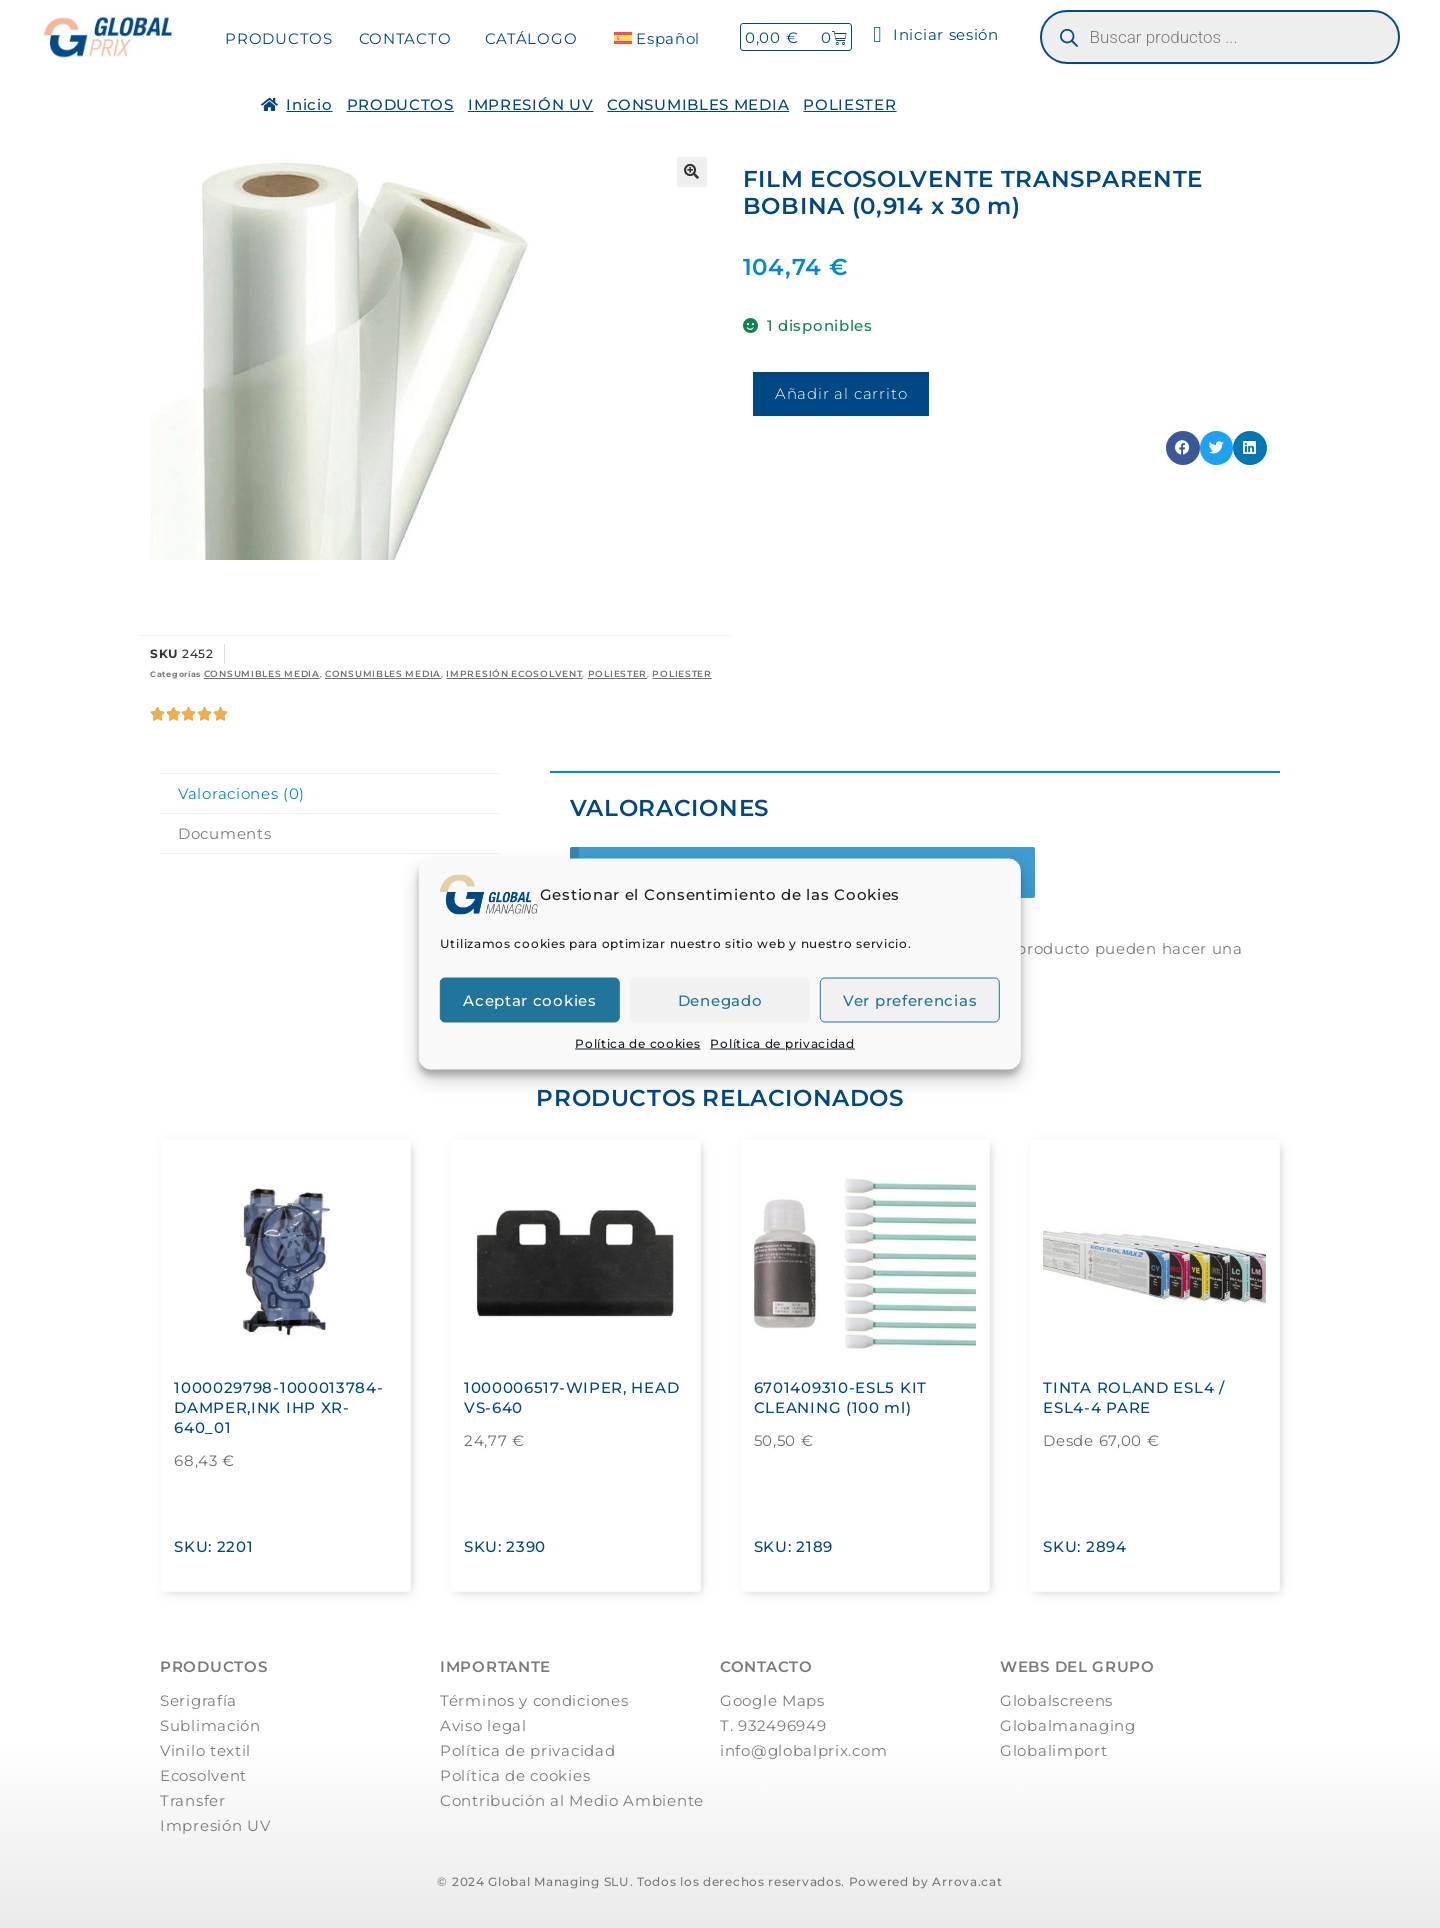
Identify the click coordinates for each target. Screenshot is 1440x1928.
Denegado (720, 999)
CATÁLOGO (531, 38)
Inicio (309, 104)
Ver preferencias (910, 999)
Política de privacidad (782, 1043)
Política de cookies (637, 1043)
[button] (692, 172)
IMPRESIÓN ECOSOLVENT (514, 673)
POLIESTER (849, 104)
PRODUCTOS (278, 38)
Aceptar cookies (530, 999)
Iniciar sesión (936, 34)
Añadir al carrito (841, 393)
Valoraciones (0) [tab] (241, 793)
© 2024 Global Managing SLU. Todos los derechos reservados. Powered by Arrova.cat (719, 1881)
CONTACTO (405, 38)
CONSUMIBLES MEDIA (698, 104)
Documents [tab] (224, 833)
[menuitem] (657, 38)
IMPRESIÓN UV (530, 104)
